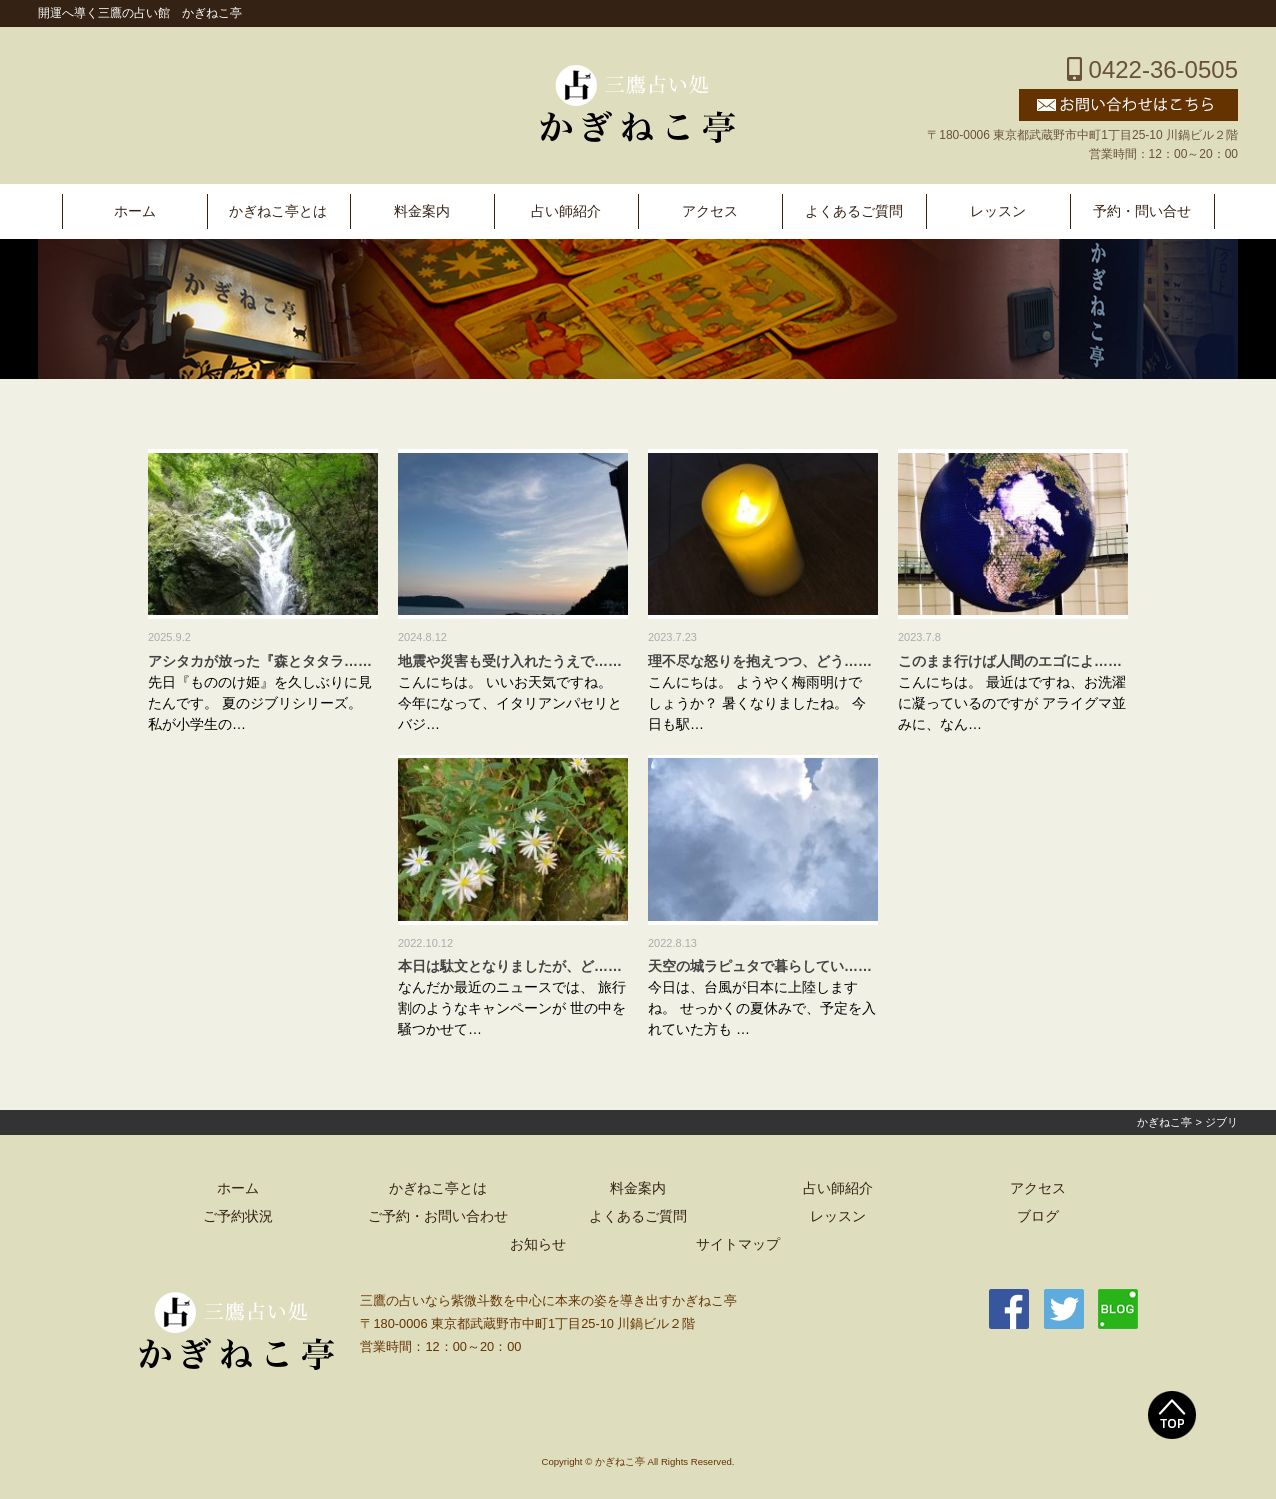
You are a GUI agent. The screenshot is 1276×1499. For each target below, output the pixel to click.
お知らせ (538, 1244)
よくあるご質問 (854, 211)
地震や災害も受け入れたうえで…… (510, 661)
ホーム (135, 211)
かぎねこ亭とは (278, 211)
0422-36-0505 (1152, 69)
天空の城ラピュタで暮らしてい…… (760, 966)
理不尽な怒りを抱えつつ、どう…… (760, 661)
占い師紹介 (566, 211)
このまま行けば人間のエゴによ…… (1010, 661)
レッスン (998, 211)
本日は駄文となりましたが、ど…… (510, 966)
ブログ (1038, 1216)
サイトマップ (738, 1244)
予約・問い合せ (1142, 211)
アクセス (710, 211)
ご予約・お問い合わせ (438, 1216)
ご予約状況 (238, 1216)
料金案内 (422, 211)
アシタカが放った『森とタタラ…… (260, 661)
